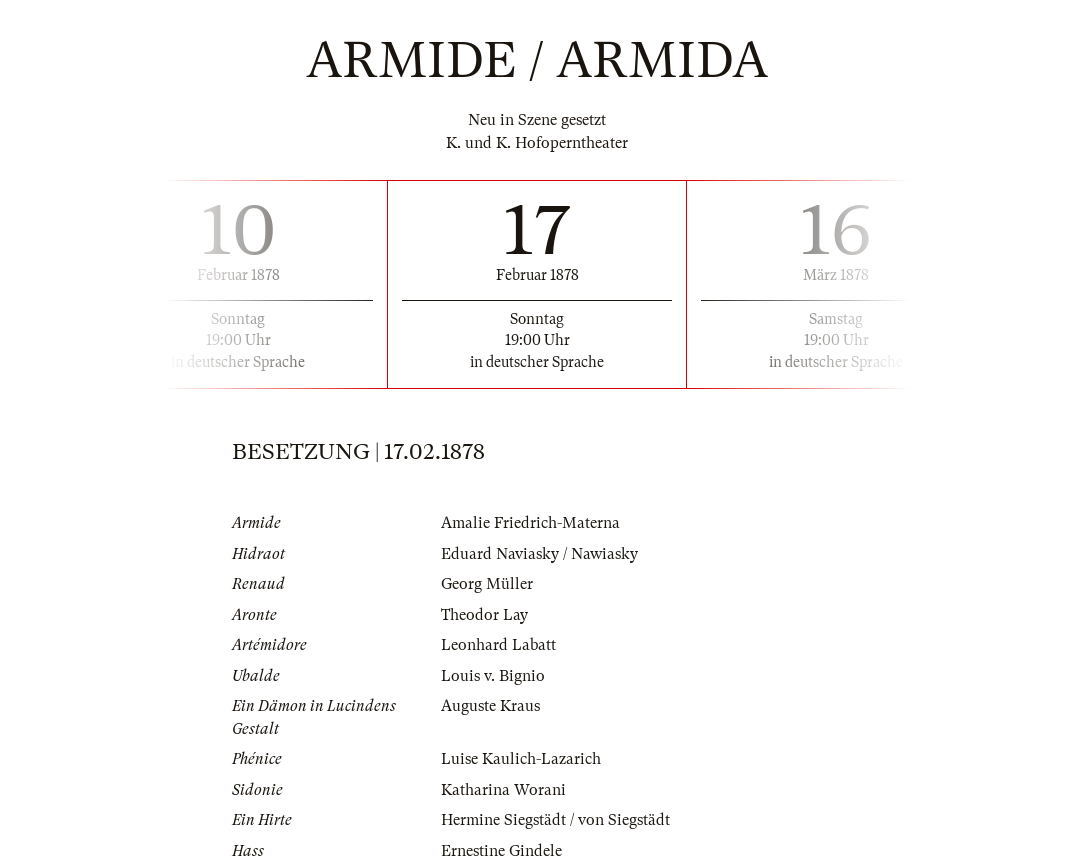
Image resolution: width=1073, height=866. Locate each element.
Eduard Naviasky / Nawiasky (539, 554)
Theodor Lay (484, 615)
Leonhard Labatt (498, 645)
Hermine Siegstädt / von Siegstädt (555, 820)
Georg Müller (487, 584)
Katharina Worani (503, 790)
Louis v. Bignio (493, 676)
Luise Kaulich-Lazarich (521, 759)
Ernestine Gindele (501, 851)
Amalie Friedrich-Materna (530, 523)
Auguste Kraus (490, 706)
